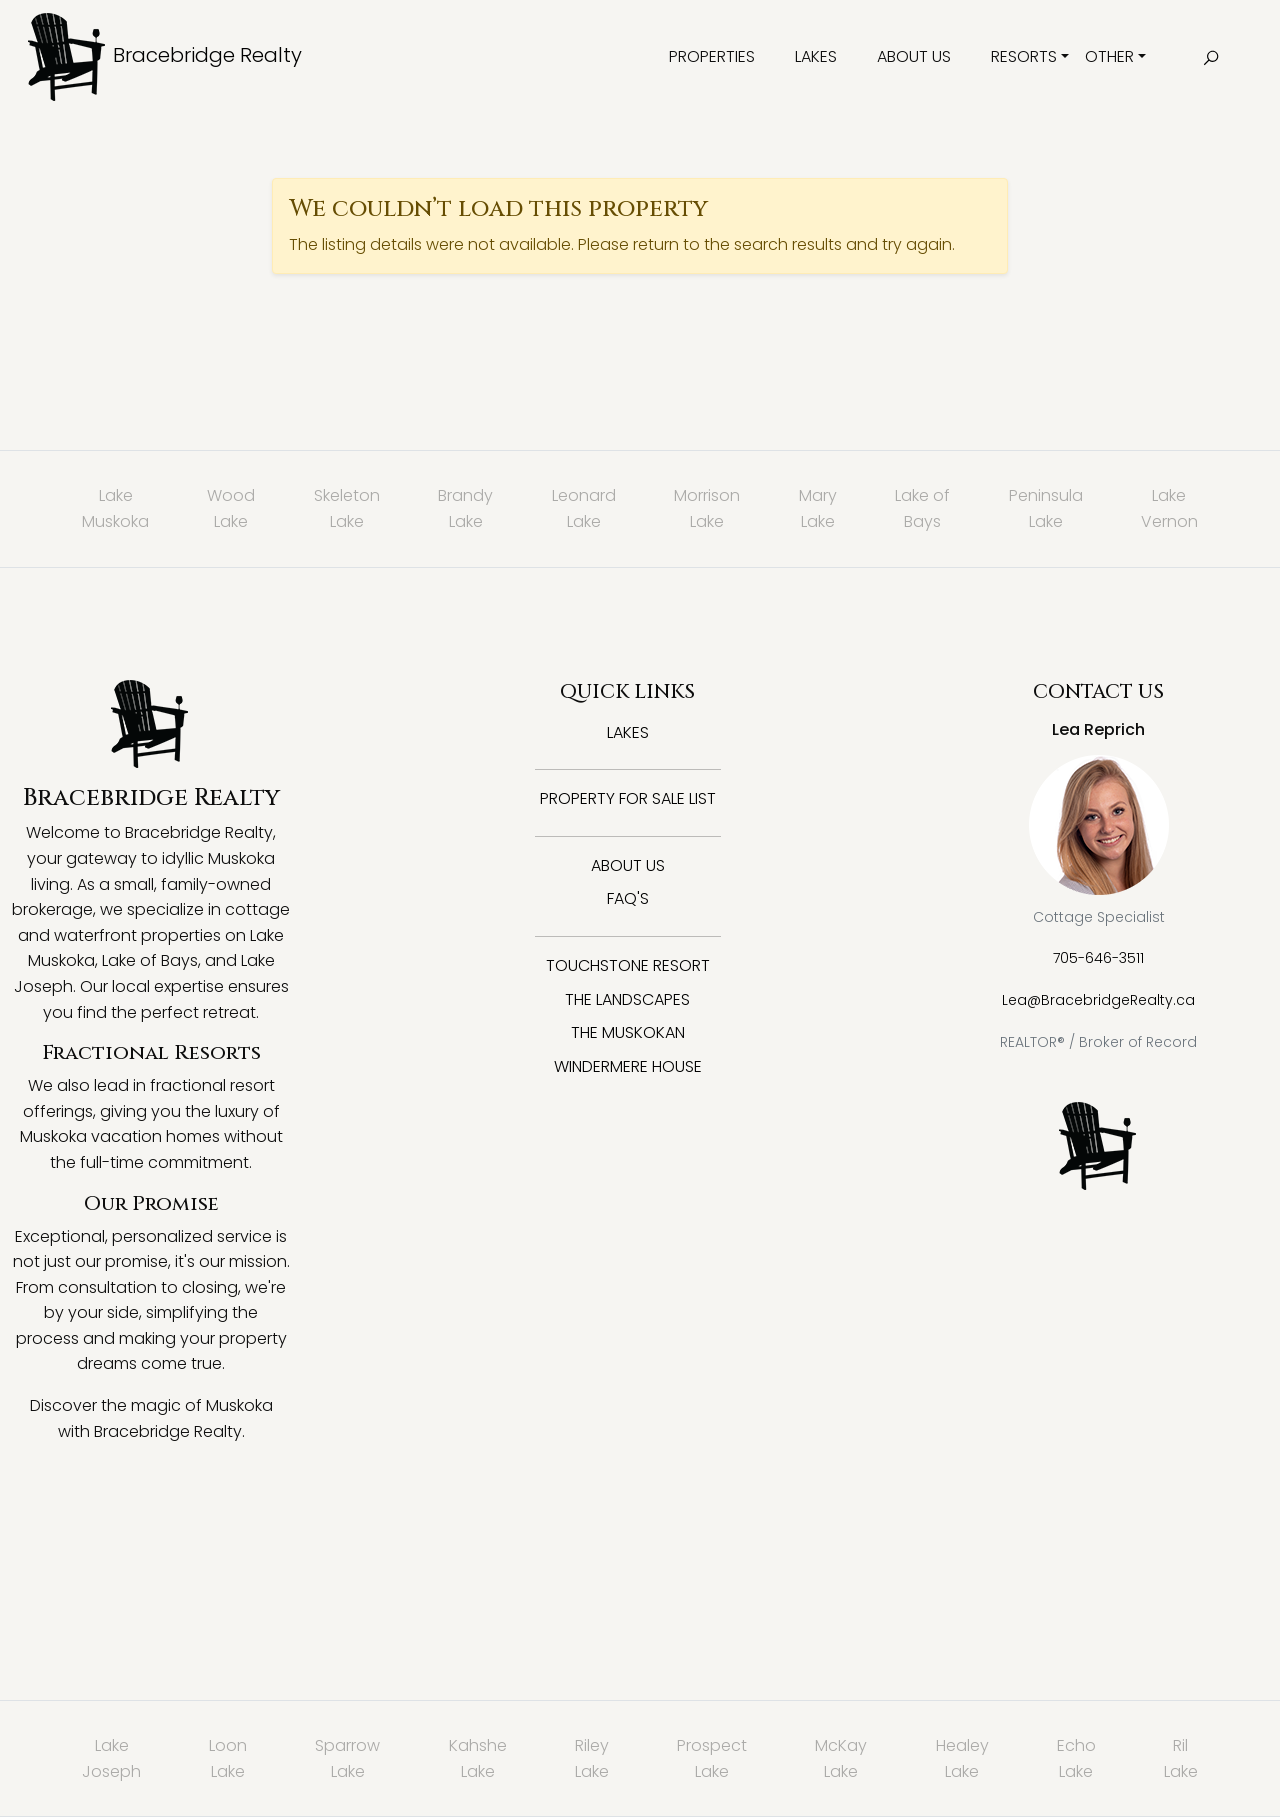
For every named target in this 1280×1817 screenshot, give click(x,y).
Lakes (816, 56)
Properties (712, 56)
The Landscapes (627, 999)
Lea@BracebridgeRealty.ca (1098, 1000)
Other (1109, 56)
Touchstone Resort (628, 965)
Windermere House (628, 1066)
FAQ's (628, 898)
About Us (914, 56)
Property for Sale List (628, 798)
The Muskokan (628, 1032)
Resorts (1024, 56)
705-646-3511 (1098, 958)
